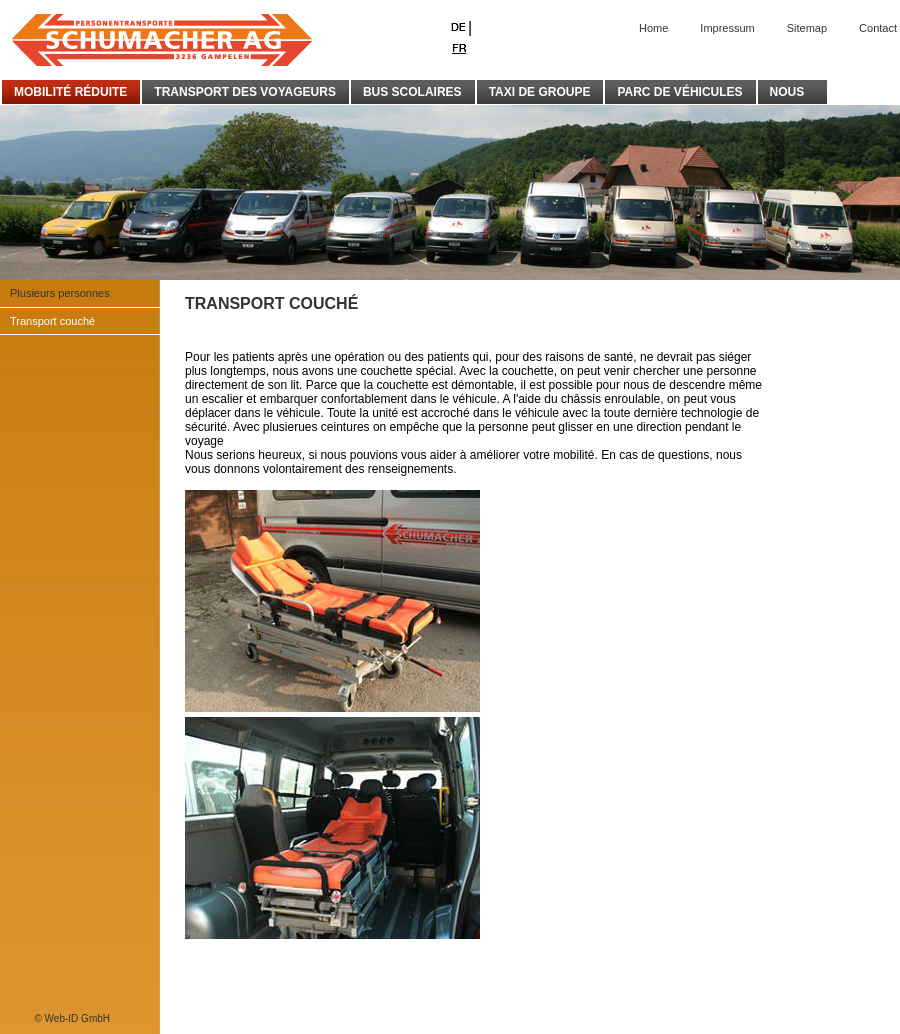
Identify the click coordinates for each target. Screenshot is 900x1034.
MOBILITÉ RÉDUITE (70, 92)
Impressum (727, 28)
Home (653, 28)
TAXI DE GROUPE (540, 92)
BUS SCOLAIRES (412, 92)
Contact (878, 28)
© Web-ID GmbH (72, 1018)
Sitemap (807, 28)
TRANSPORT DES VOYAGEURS (245, 92)
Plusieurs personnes (60, 293)
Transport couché (52, 321)
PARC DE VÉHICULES (679, 92)
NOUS (792, 92)
